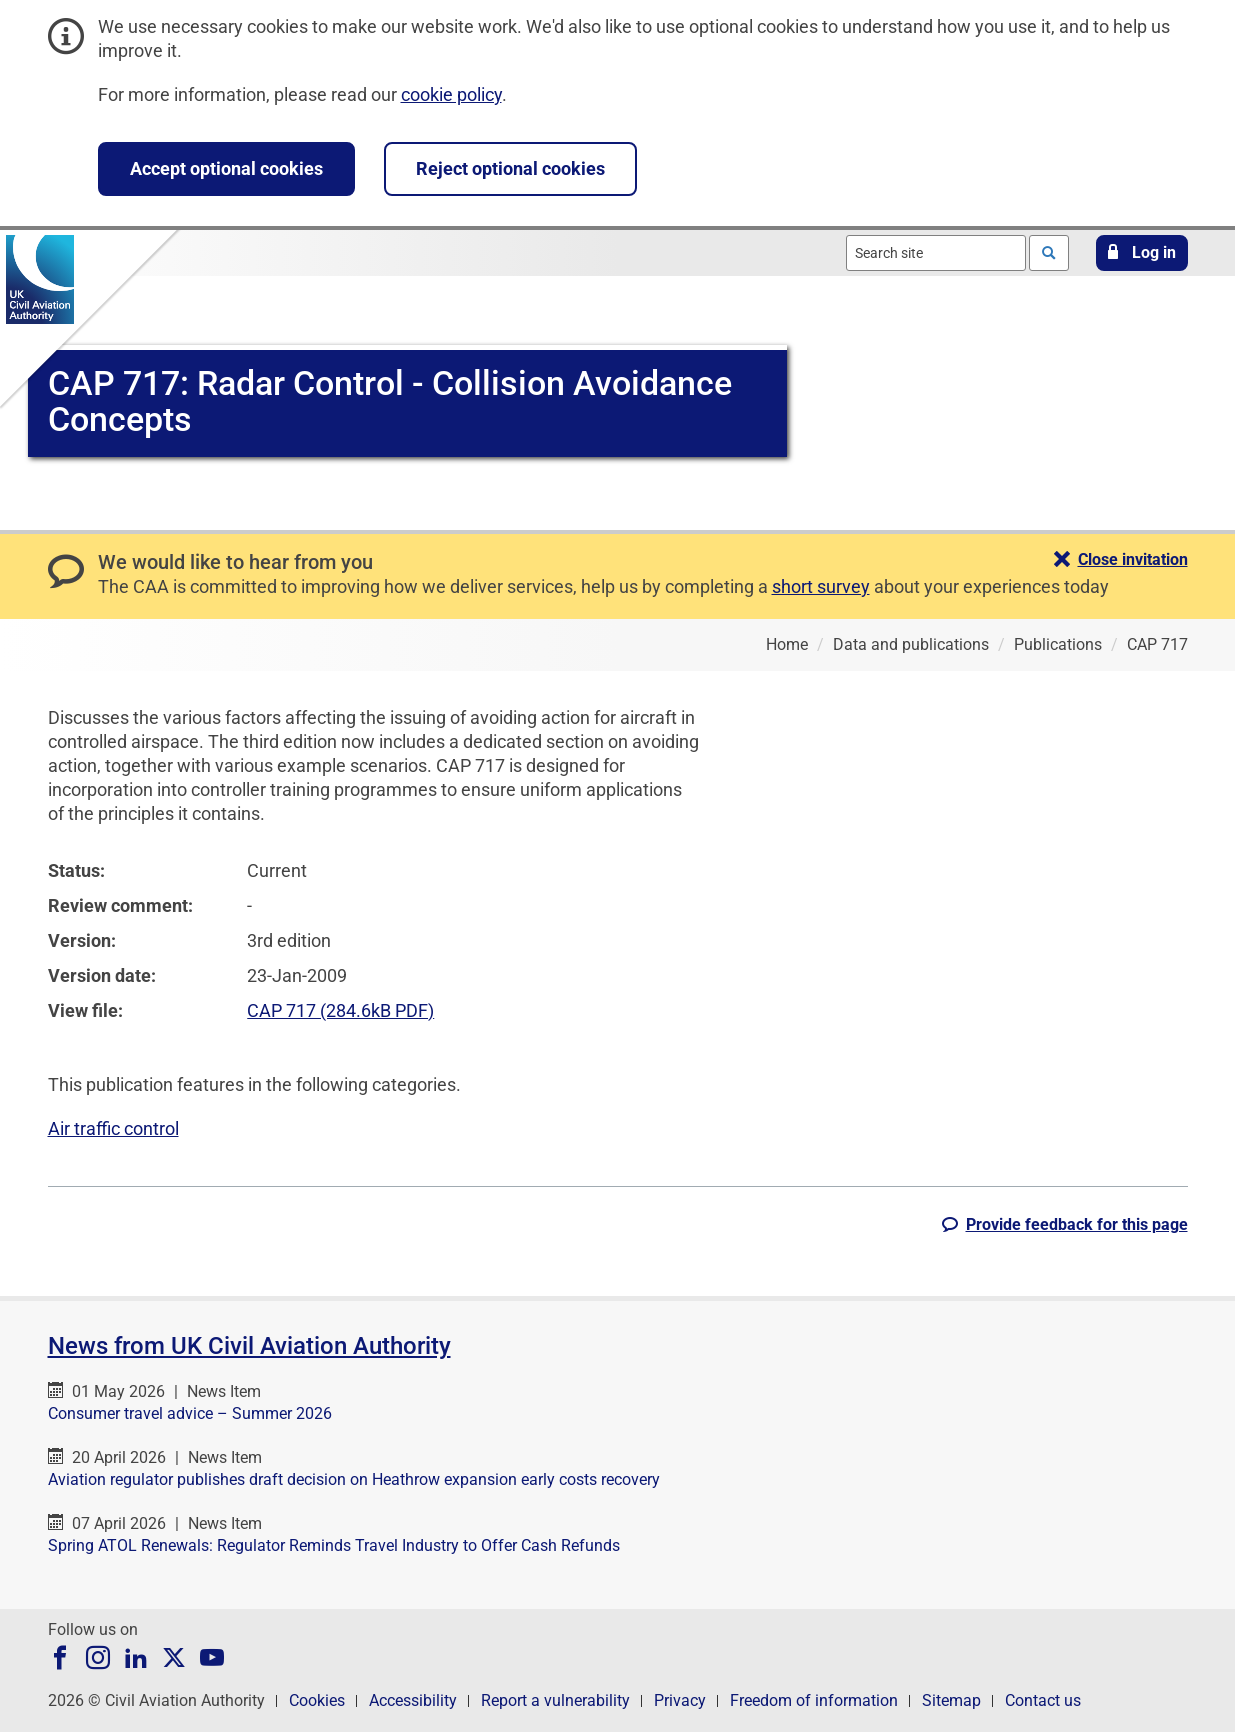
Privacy (680, 1700)
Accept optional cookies (226, 168)
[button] (1142, 253)
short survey (821, 586)
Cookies (317, 1700)
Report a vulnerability (555, 1700)
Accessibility (413, 1700)
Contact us (1043, 1700)
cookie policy (451, 94)
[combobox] (936, 253)
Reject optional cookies (510, 168)
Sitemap (951, 1700)
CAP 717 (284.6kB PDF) (340, 1010)
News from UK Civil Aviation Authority (249, 1346)
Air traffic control (113, 1128)
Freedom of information (814, 1700)
